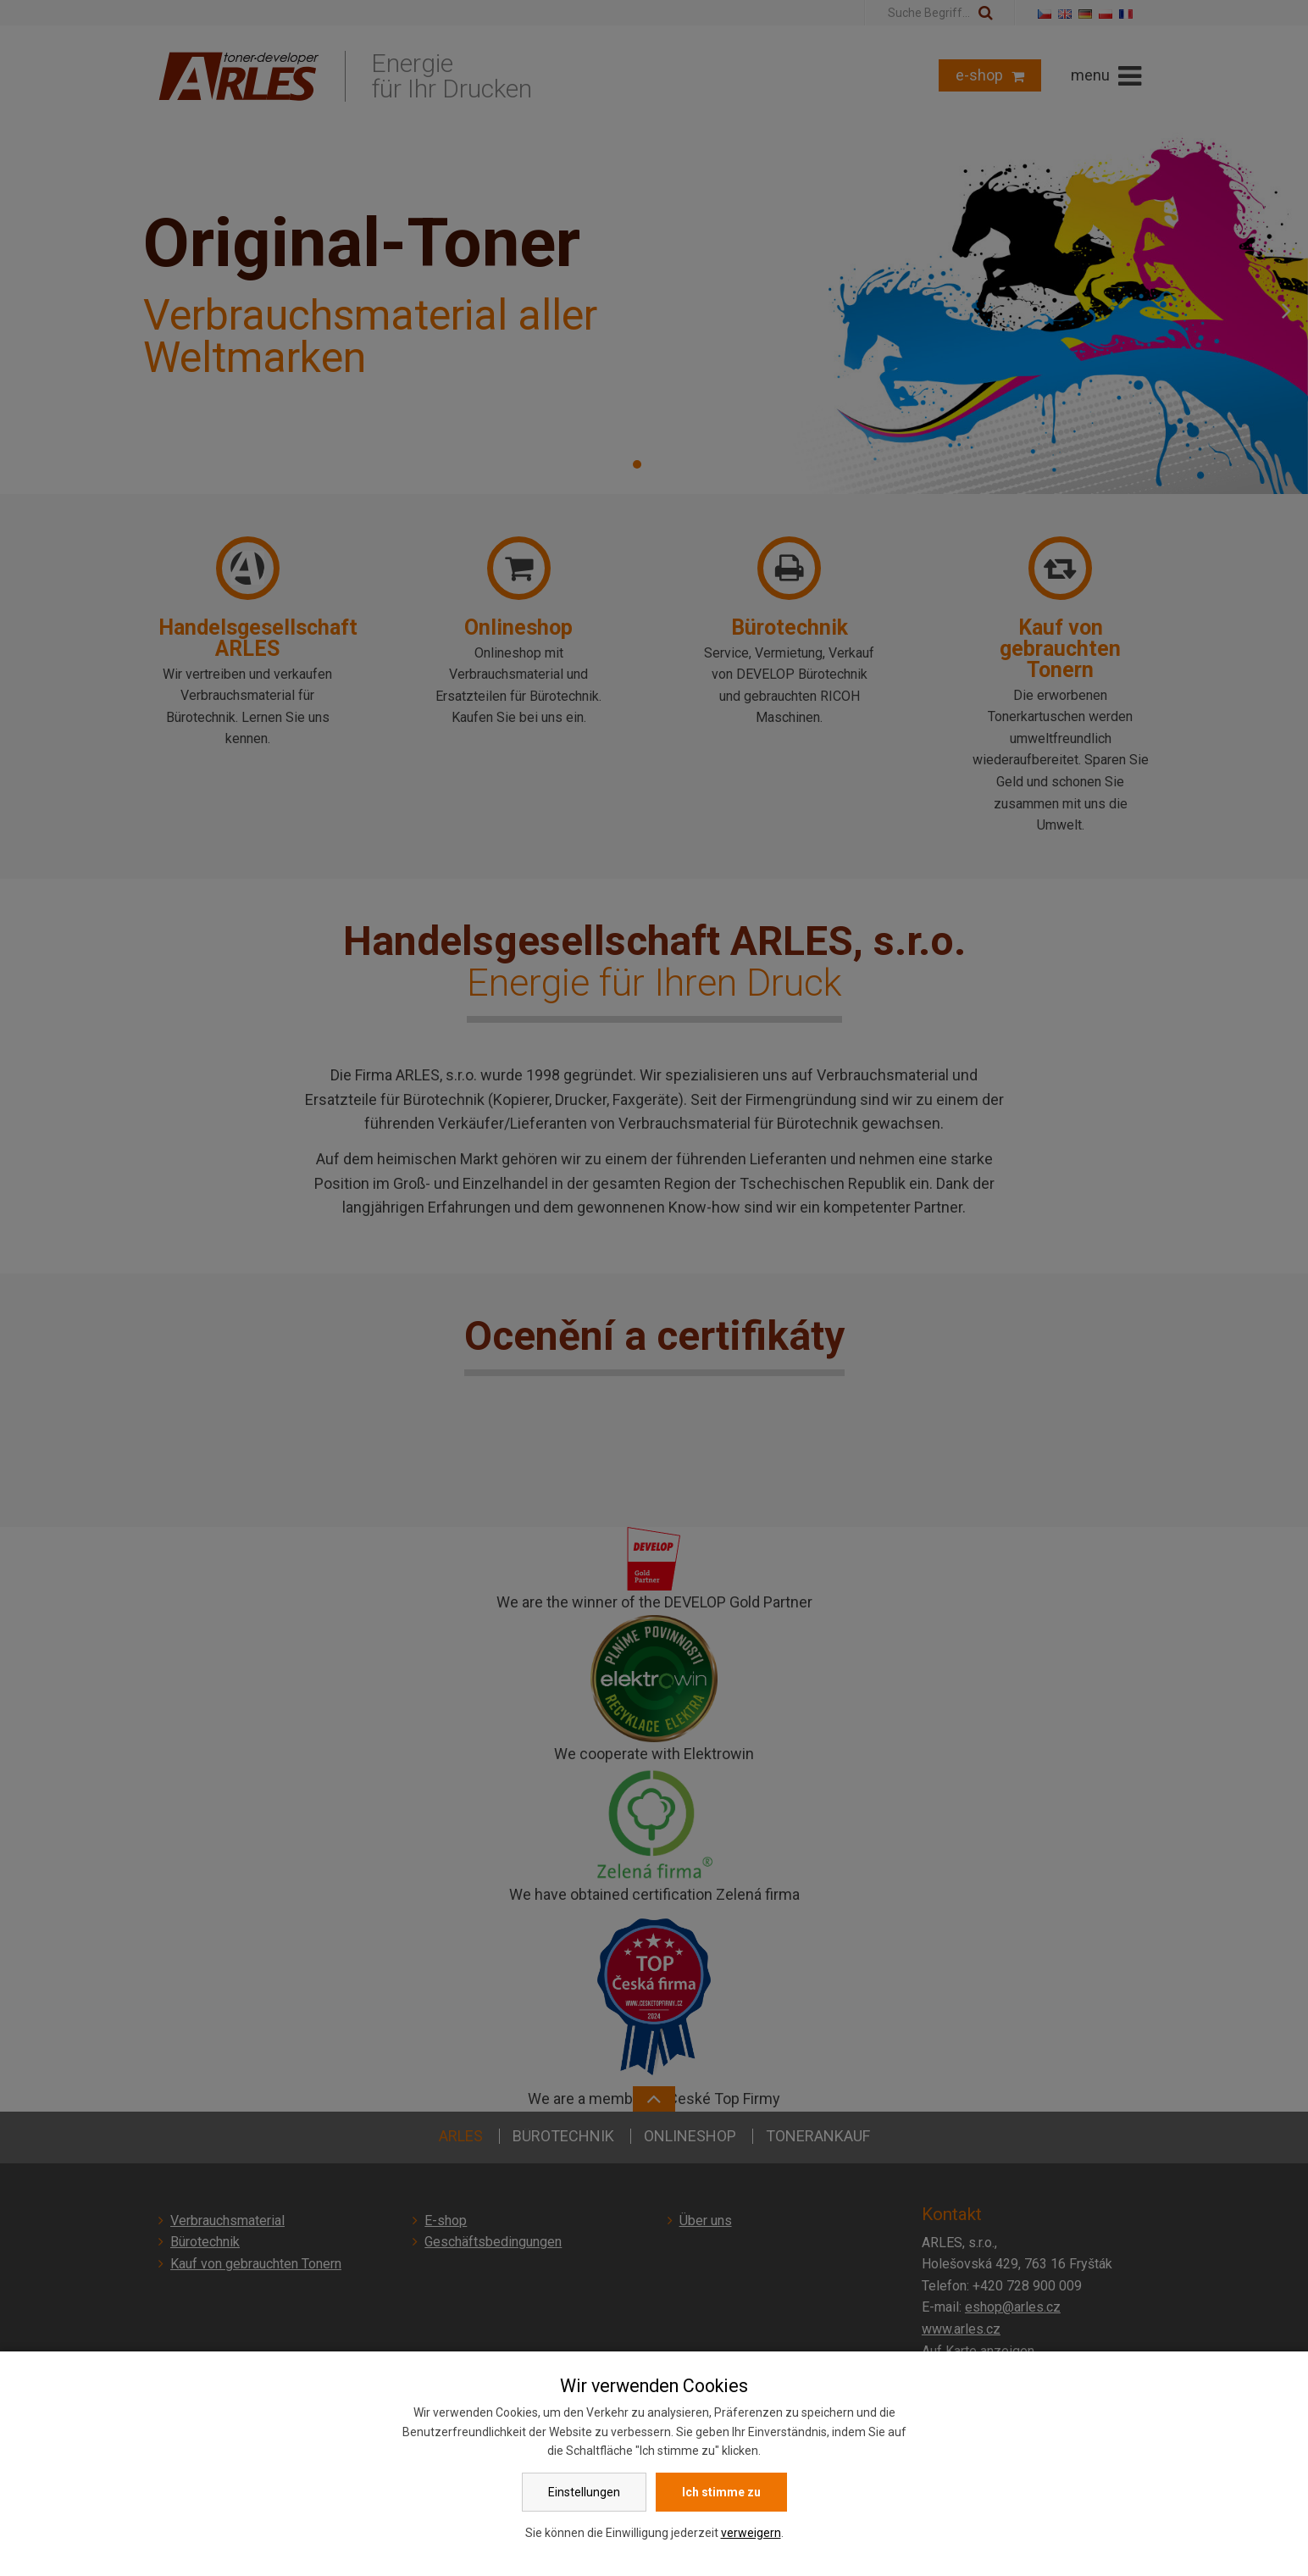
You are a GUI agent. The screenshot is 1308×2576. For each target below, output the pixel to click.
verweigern (751, 2533)
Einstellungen (584, 2492)
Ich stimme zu (721, 2492)
